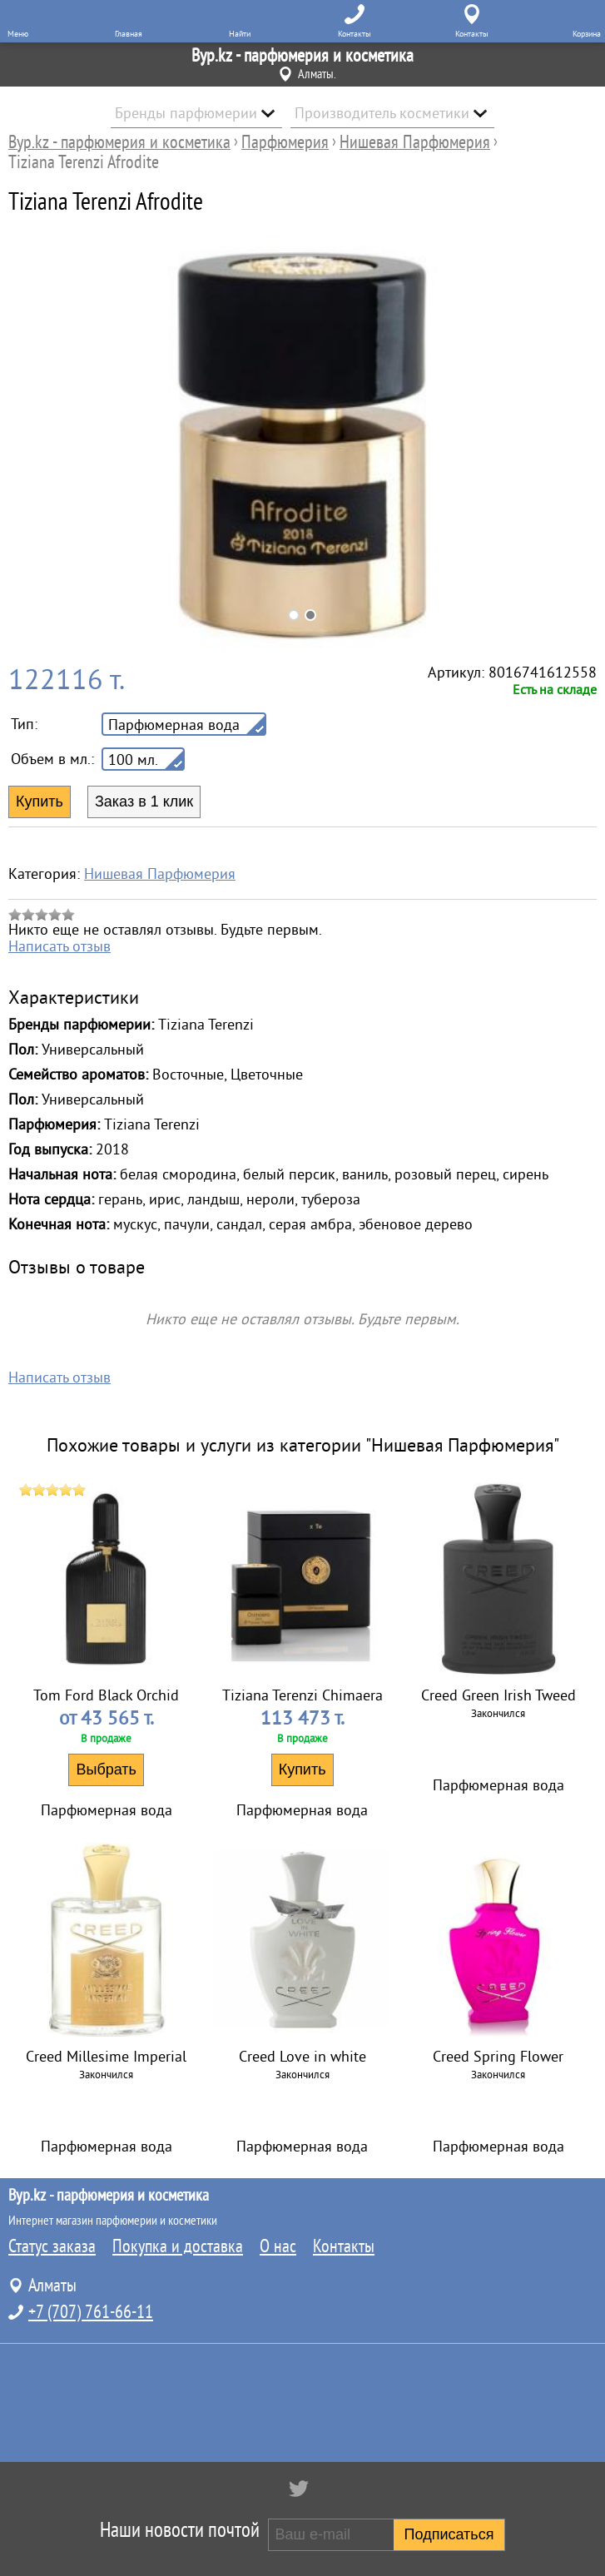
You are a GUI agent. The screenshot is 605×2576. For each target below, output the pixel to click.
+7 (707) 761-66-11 (90, 2312)
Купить (302, 1769)
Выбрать (106, 1769)
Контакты (343, 2246)
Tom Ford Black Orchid (106, 1695)
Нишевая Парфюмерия (160, 874)
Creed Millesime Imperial (106, 2056)
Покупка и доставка (177, 2246)
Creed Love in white (302, 2056)
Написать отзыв (59, 946)
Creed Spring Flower (498, 2056)
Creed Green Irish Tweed (498, 1695)
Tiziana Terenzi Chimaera (302, 1695)
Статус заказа (52, 2246)
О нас (278, 2246)
